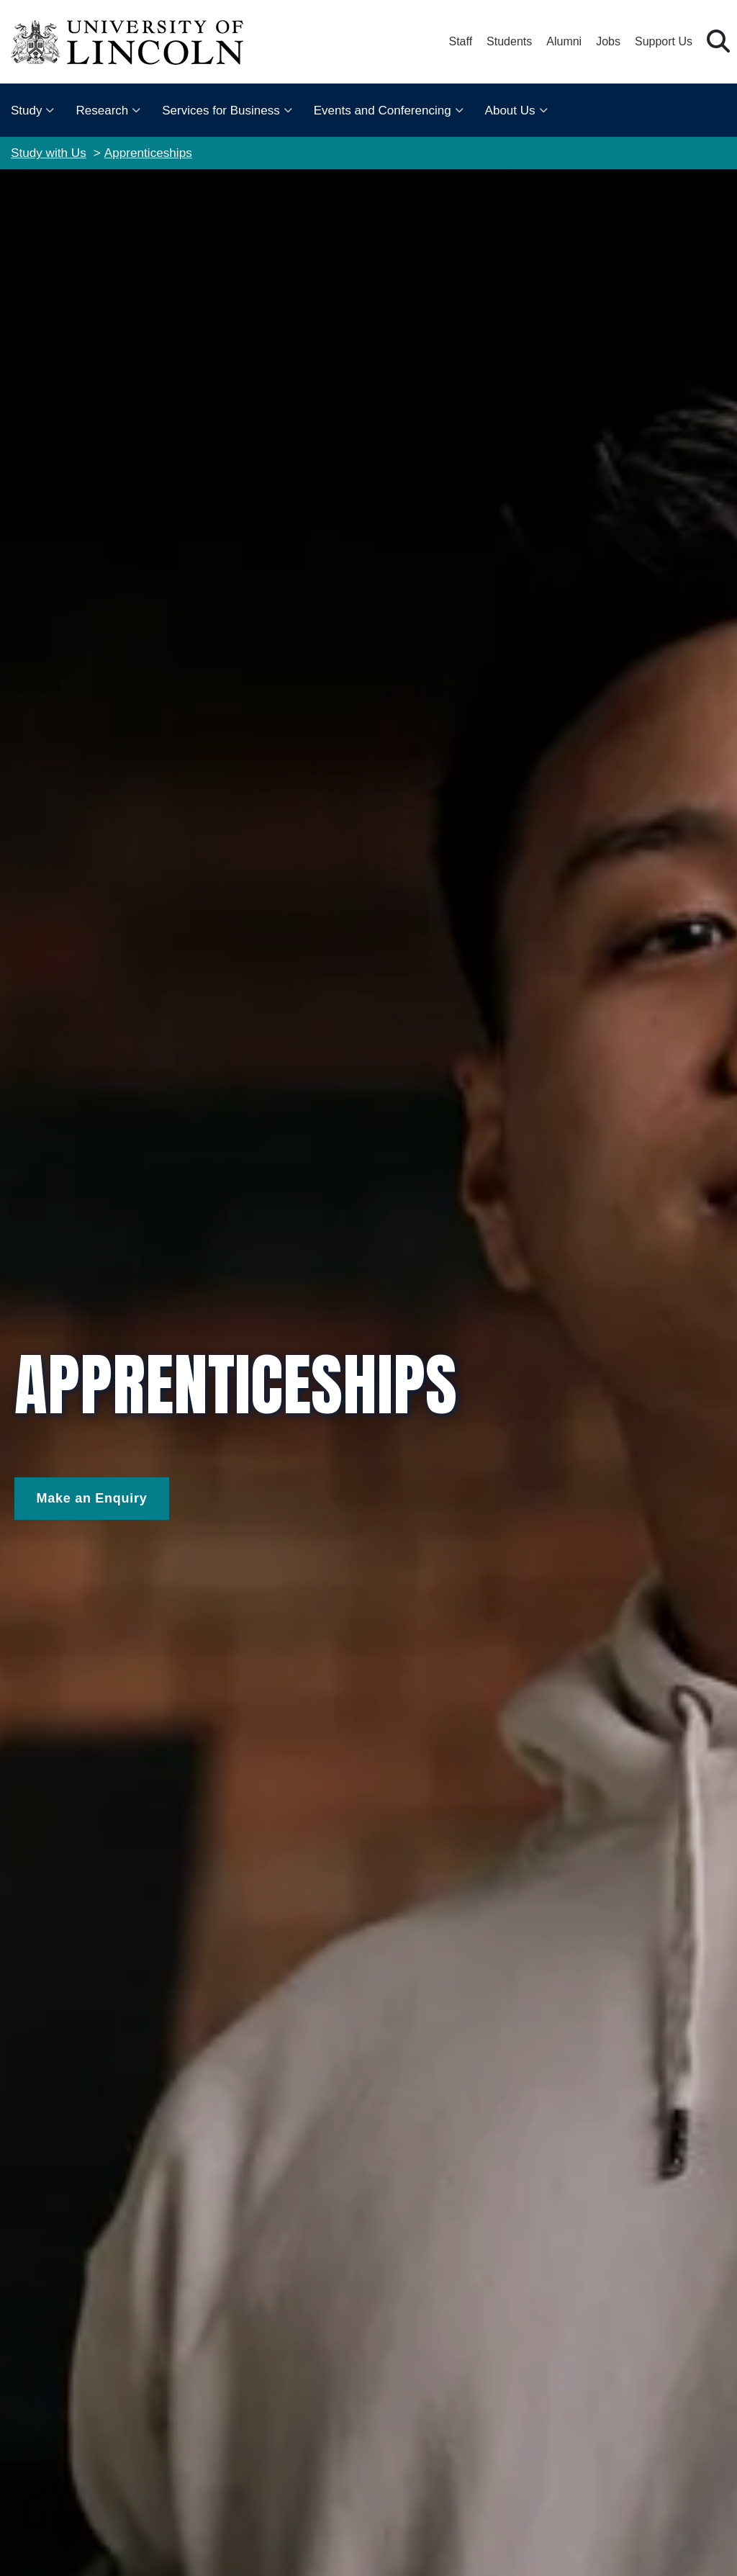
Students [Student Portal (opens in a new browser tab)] (509, 41)
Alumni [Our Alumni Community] (564, 41)
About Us (510, 110)
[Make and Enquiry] (91, 1498)
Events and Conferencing (382, 110)
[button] (718, 42)
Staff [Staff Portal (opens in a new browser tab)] (460, 41)
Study (26, 110)
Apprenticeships (148, 152)
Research (102, 110)
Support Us (663, 41)
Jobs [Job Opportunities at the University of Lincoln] (608, 41)
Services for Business (220, 110)
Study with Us (48, 152)
